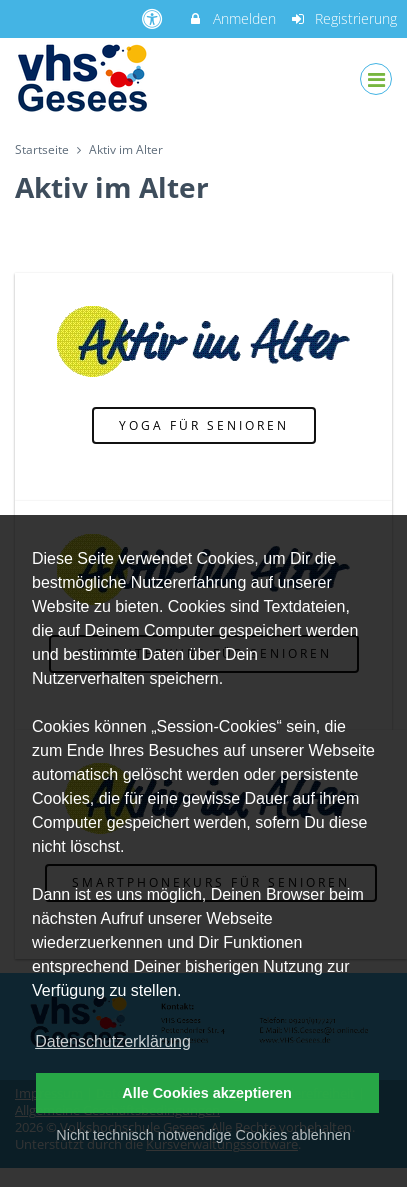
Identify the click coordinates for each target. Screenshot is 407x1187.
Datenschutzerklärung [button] (113, 1041)
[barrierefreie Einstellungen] (153, 18)
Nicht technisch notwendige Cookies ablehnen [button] (203, 1135)
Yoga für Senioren (204, 425)
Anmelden (231, 18)
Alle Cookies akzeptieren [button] (207, 1093)
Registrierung (344, 18)
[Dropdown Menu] (376, 79)
